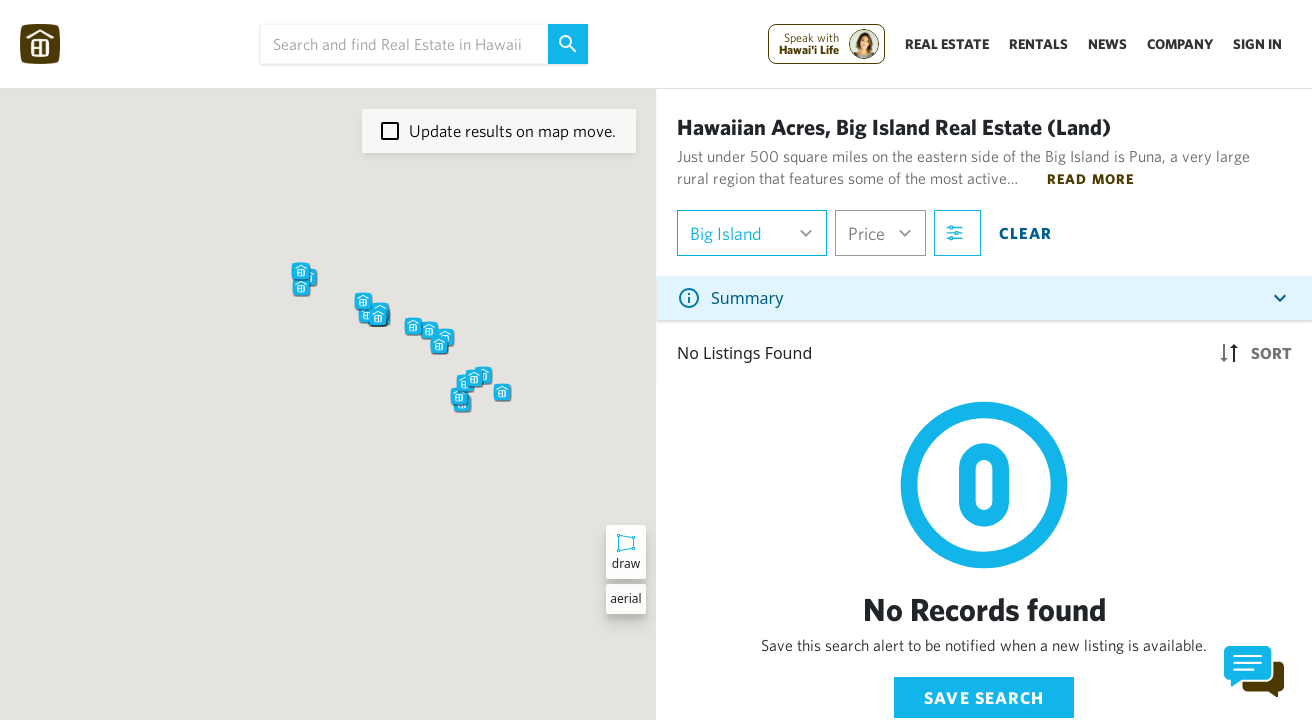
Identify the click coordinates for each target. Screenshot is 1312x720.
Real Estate (947, 44)
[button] (367, 314)
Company (1180, 44)
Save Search (984, 697)
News (1107, 44)
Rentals (1038, 44)
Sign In (1257, 44)
